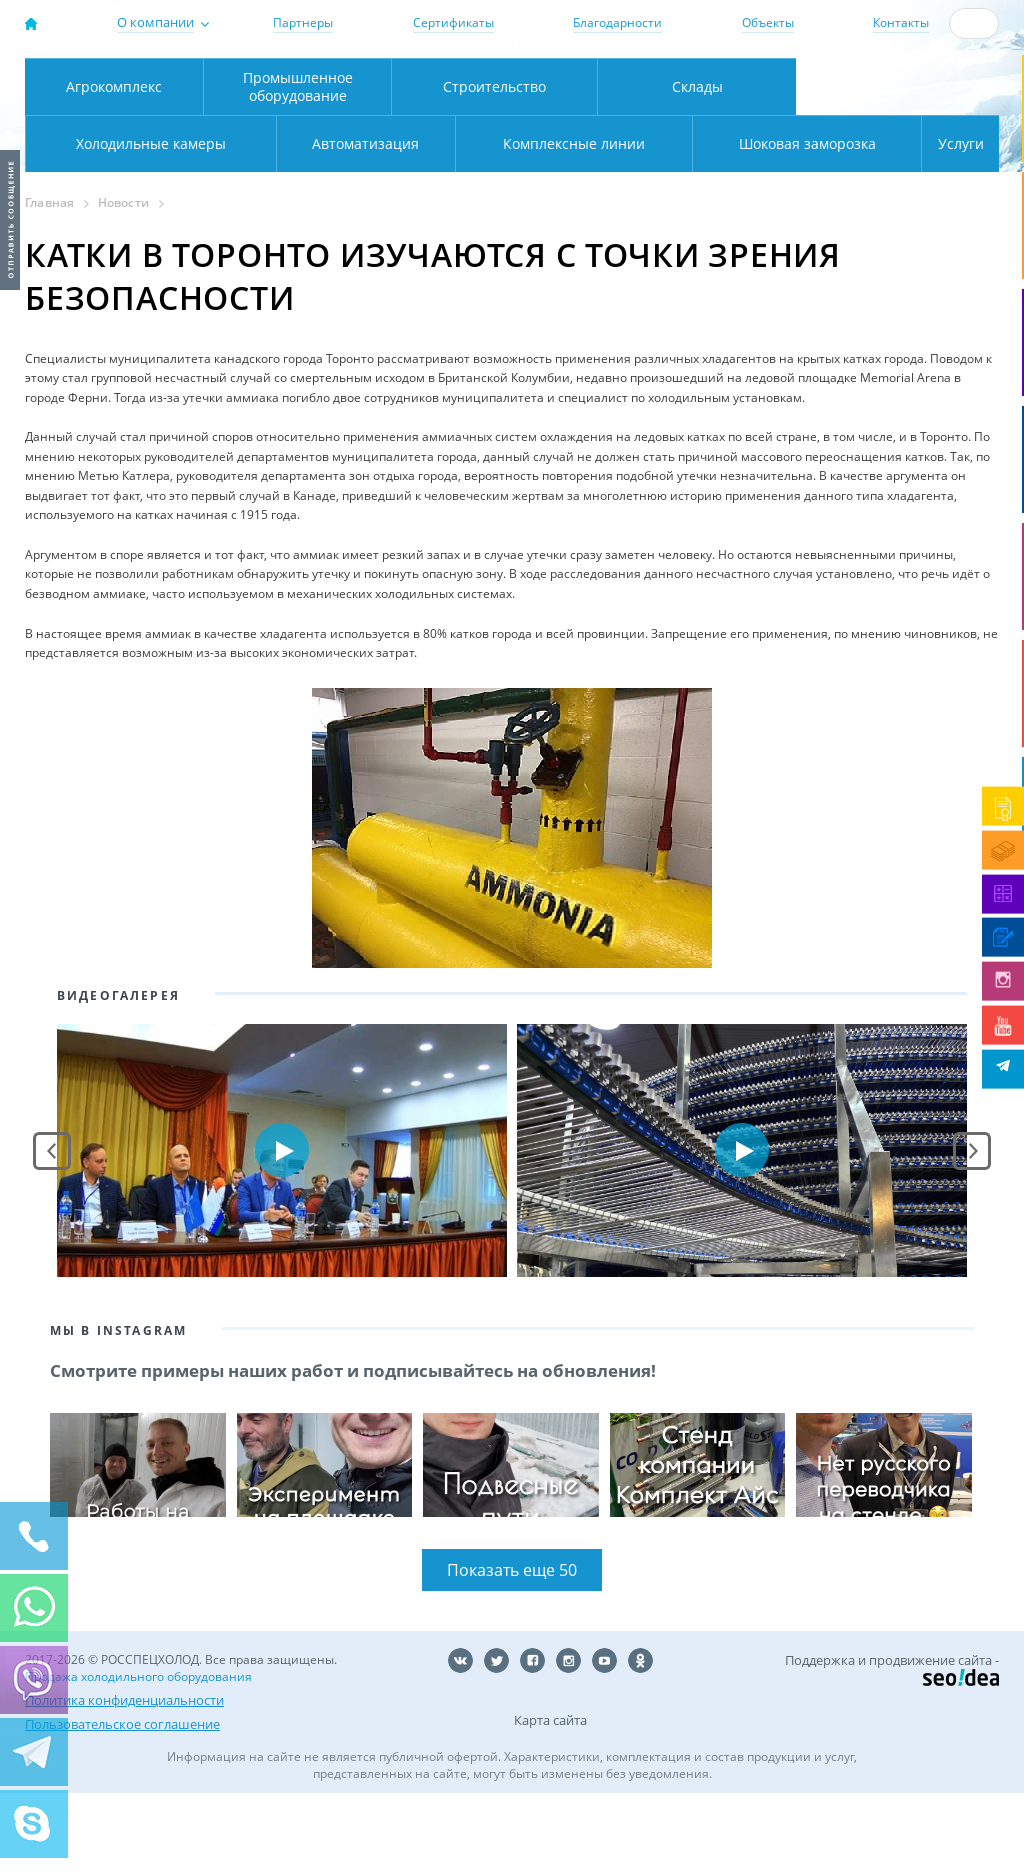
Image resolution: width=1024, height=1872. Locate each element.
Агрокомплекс (114, 165)
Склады (697, 165)
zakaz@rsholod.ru (916, 101)
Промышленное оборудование (298, 165)
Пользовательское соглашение (122, 1803)
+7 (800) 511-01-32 (906, 83)
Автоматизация (146, 222)
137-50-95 (906, 66)
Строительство (494, 165)
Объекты (768, 22)
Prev (52, 1230)
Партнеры (303, 22)
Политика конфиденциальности (124, 1779)
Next (972, 1230)
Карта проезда (351, 122)
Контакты (901, 22)
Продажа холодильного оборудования (138, 1755)
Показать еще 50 (512, 1649)
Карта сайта (550, 1799)
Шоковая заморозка (740, 222)
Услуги (947, 222)
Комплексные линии (427, 222)
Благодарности (617, 22)
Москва (309, 80)
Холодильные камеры (898, 165)
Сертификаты (453, 22)
